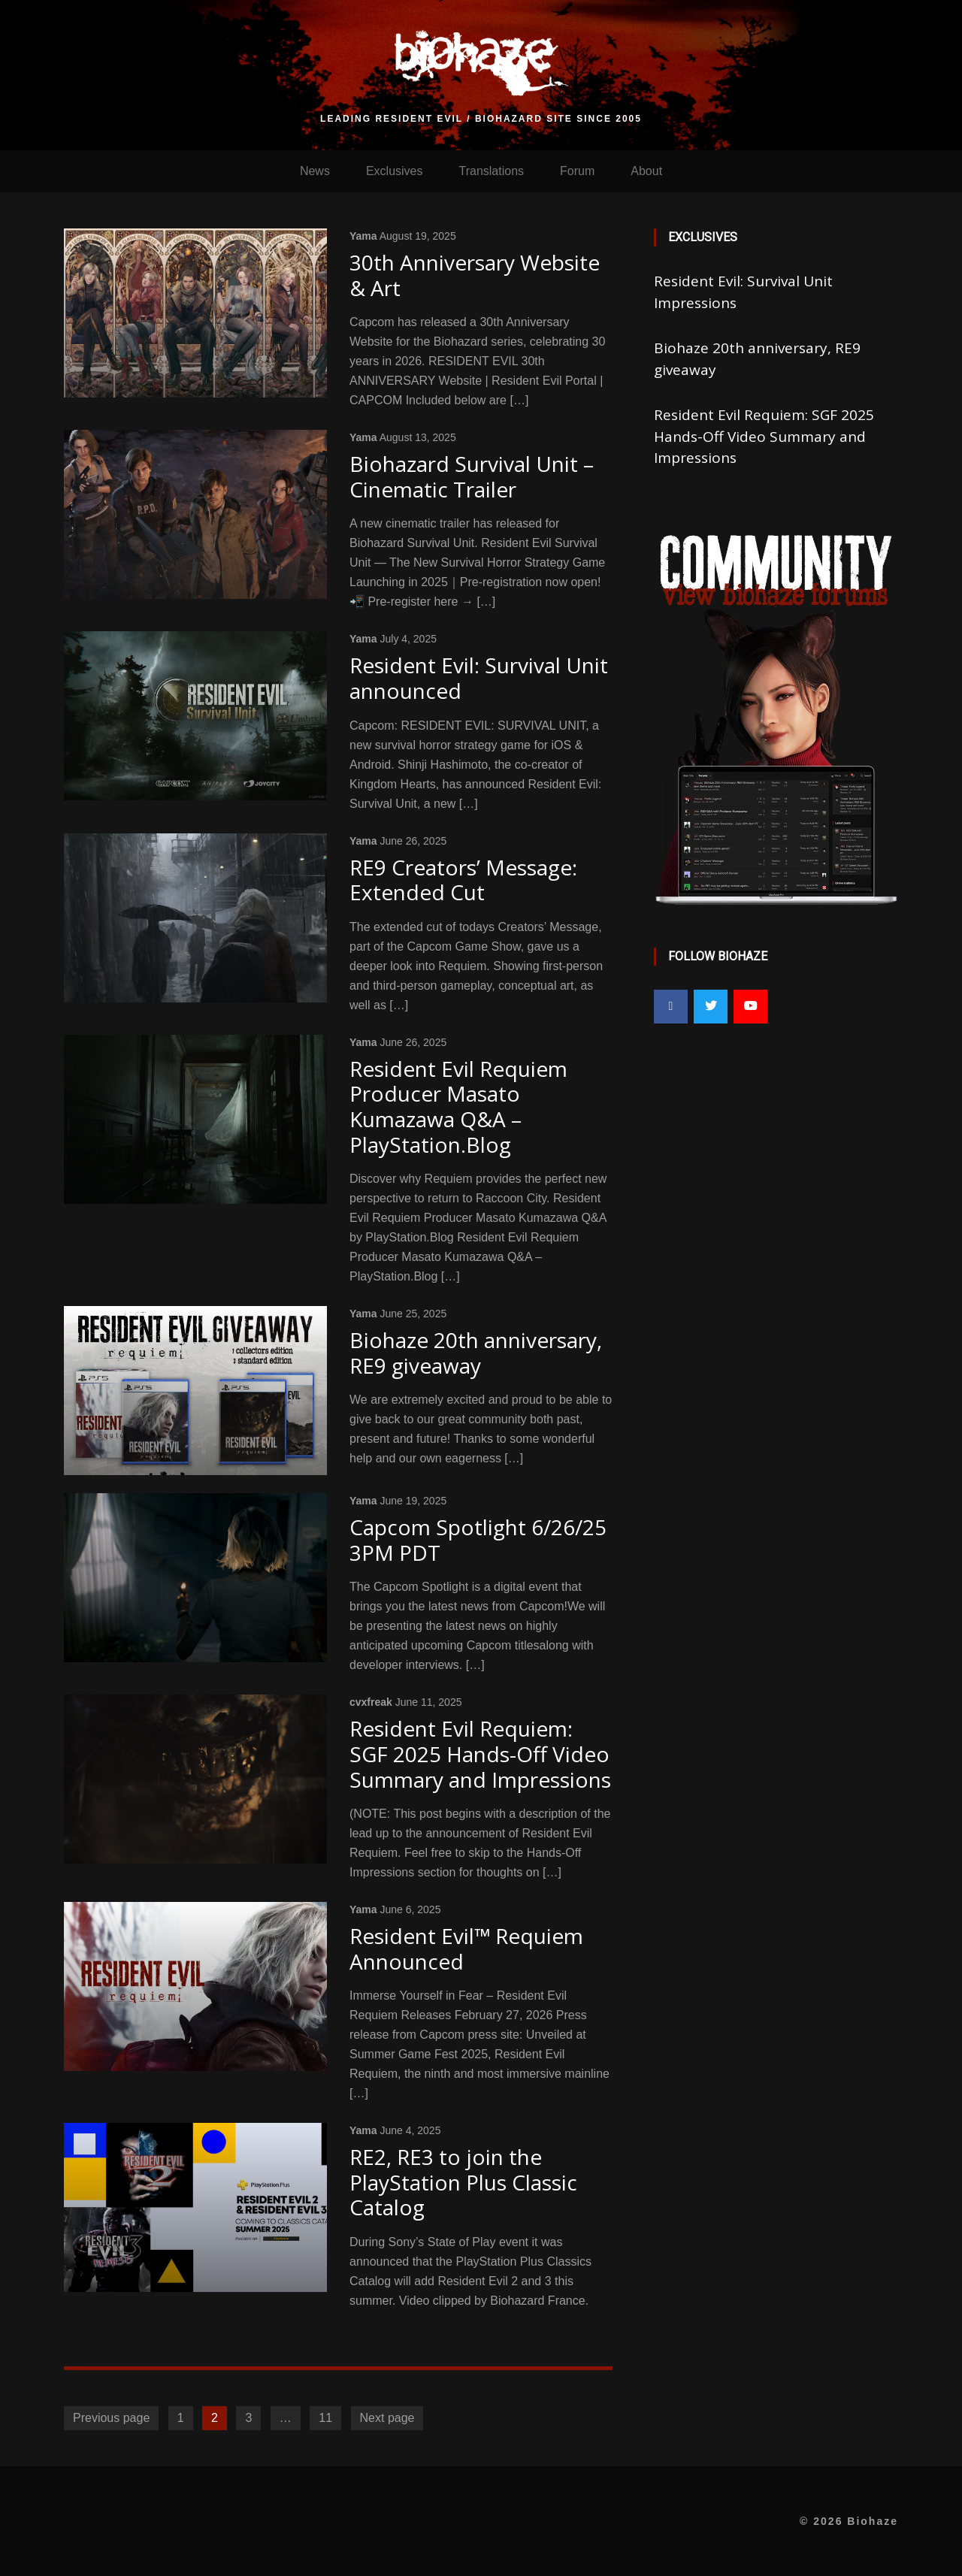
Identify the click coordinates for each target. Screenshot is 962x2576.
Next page (387, 2417)
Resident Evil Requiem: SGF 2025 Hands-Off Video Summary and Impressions (764, 436)
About (646, 171)
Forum (577, 171)
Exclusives (394, 171)
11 (325, 2417)
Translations (491, 171)
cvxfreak (370, 1702)
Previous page (111, 2417)
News (315, 171)
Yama (363, 236)
